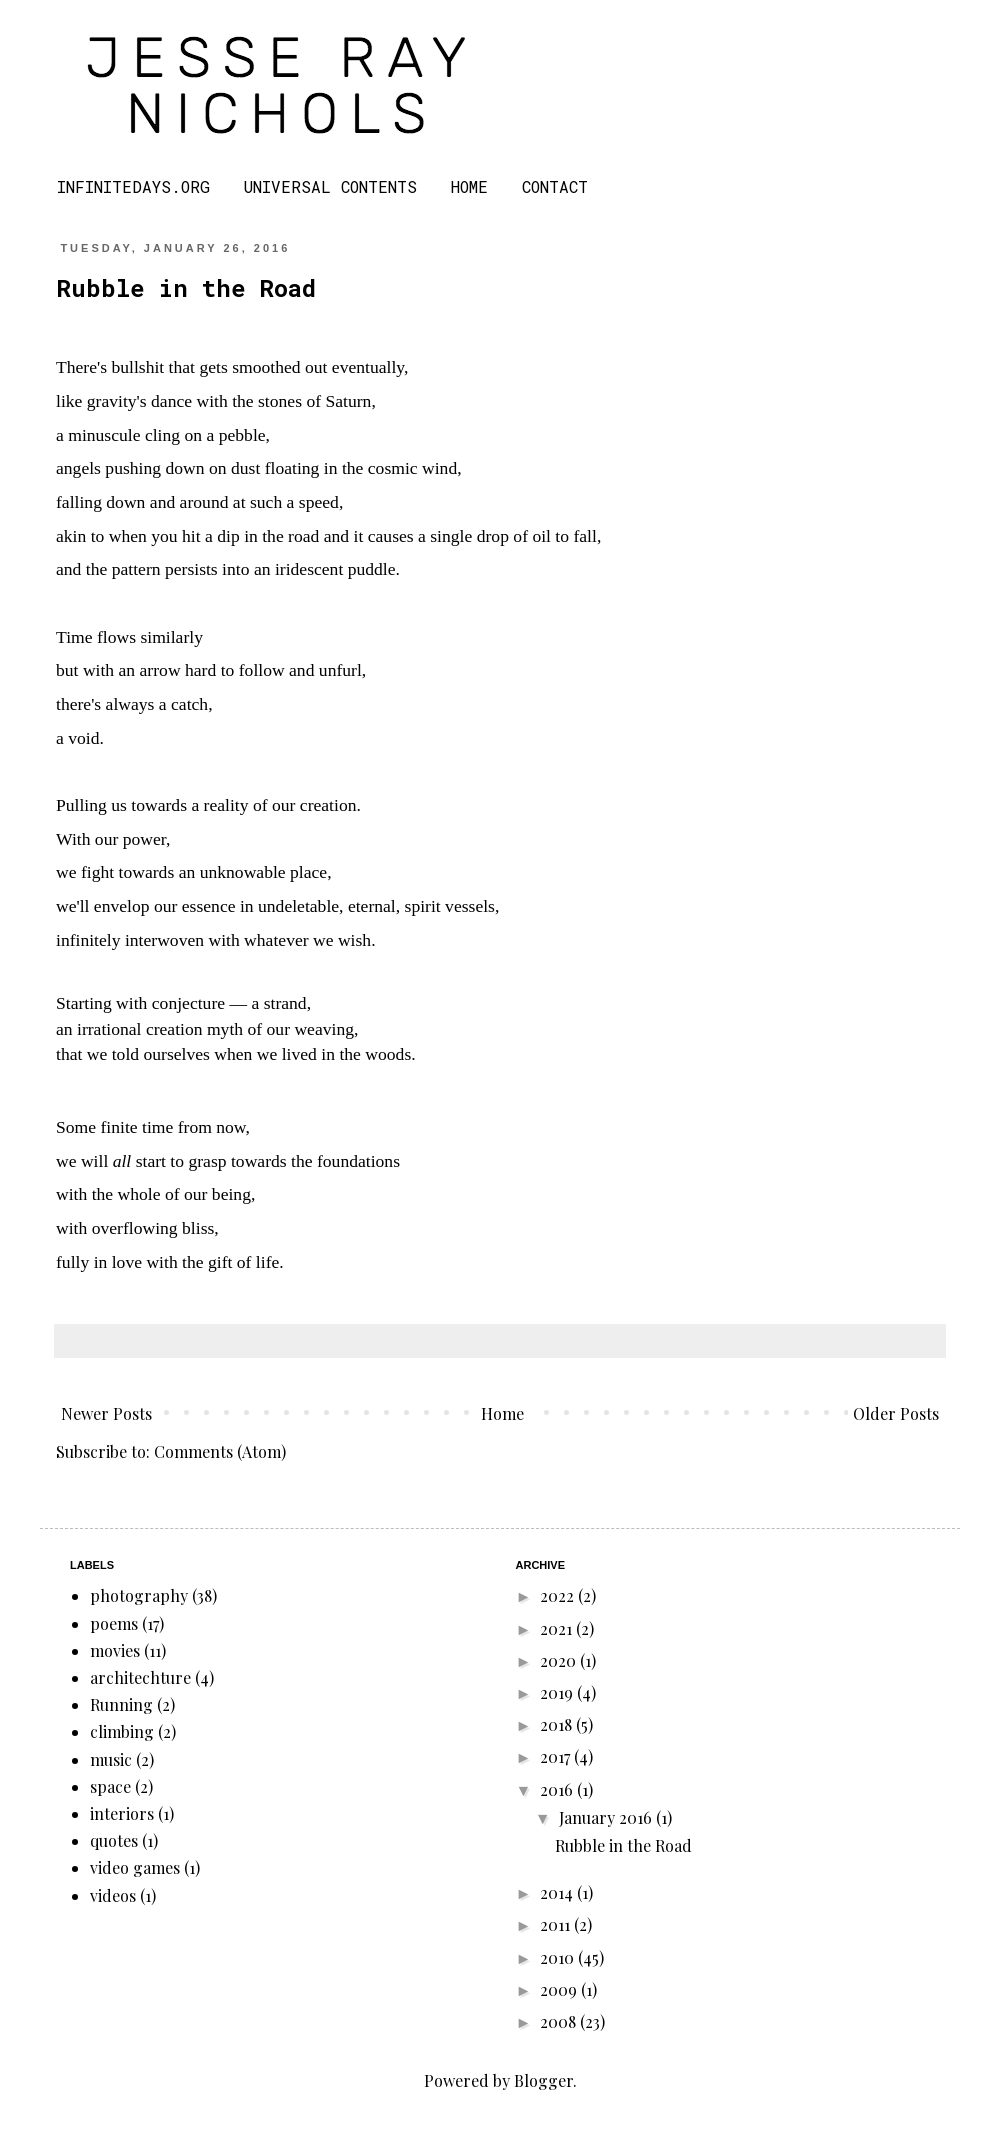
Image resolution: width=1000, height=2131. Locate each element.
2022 (559, 1595)
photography (139, 1595)
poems (114, 1623)
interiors (122, 1813)
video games (135, 1867)
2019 (558, 1692)
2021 (558, 1628)
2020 (560, 1660)
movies (115, 1650)
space (110, 1786)
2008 (560, 2021)
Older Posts (896, 1413)
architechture (140, 1677)
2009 (560, 1989)
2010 (559, 1957)
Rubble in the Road (186, 288)
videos (113, 1895)
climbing (122, 1731)
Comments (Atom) (220, 1451)
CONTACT (555, 186)
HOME (469, 186)
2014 (558, 1892)
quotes (114, 1840)
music (111, 1759)
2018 (558, 1724)
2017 (557, 1756)
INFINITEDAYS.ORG (133, 186)
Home (502, 1413)
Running (121, 1704)
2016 (558, 1789)
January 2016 (607, 1817)
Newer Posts (106, 1413)
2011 (557, 1924)
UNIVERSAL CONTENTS (330, 186)
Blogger (543, 2080)
